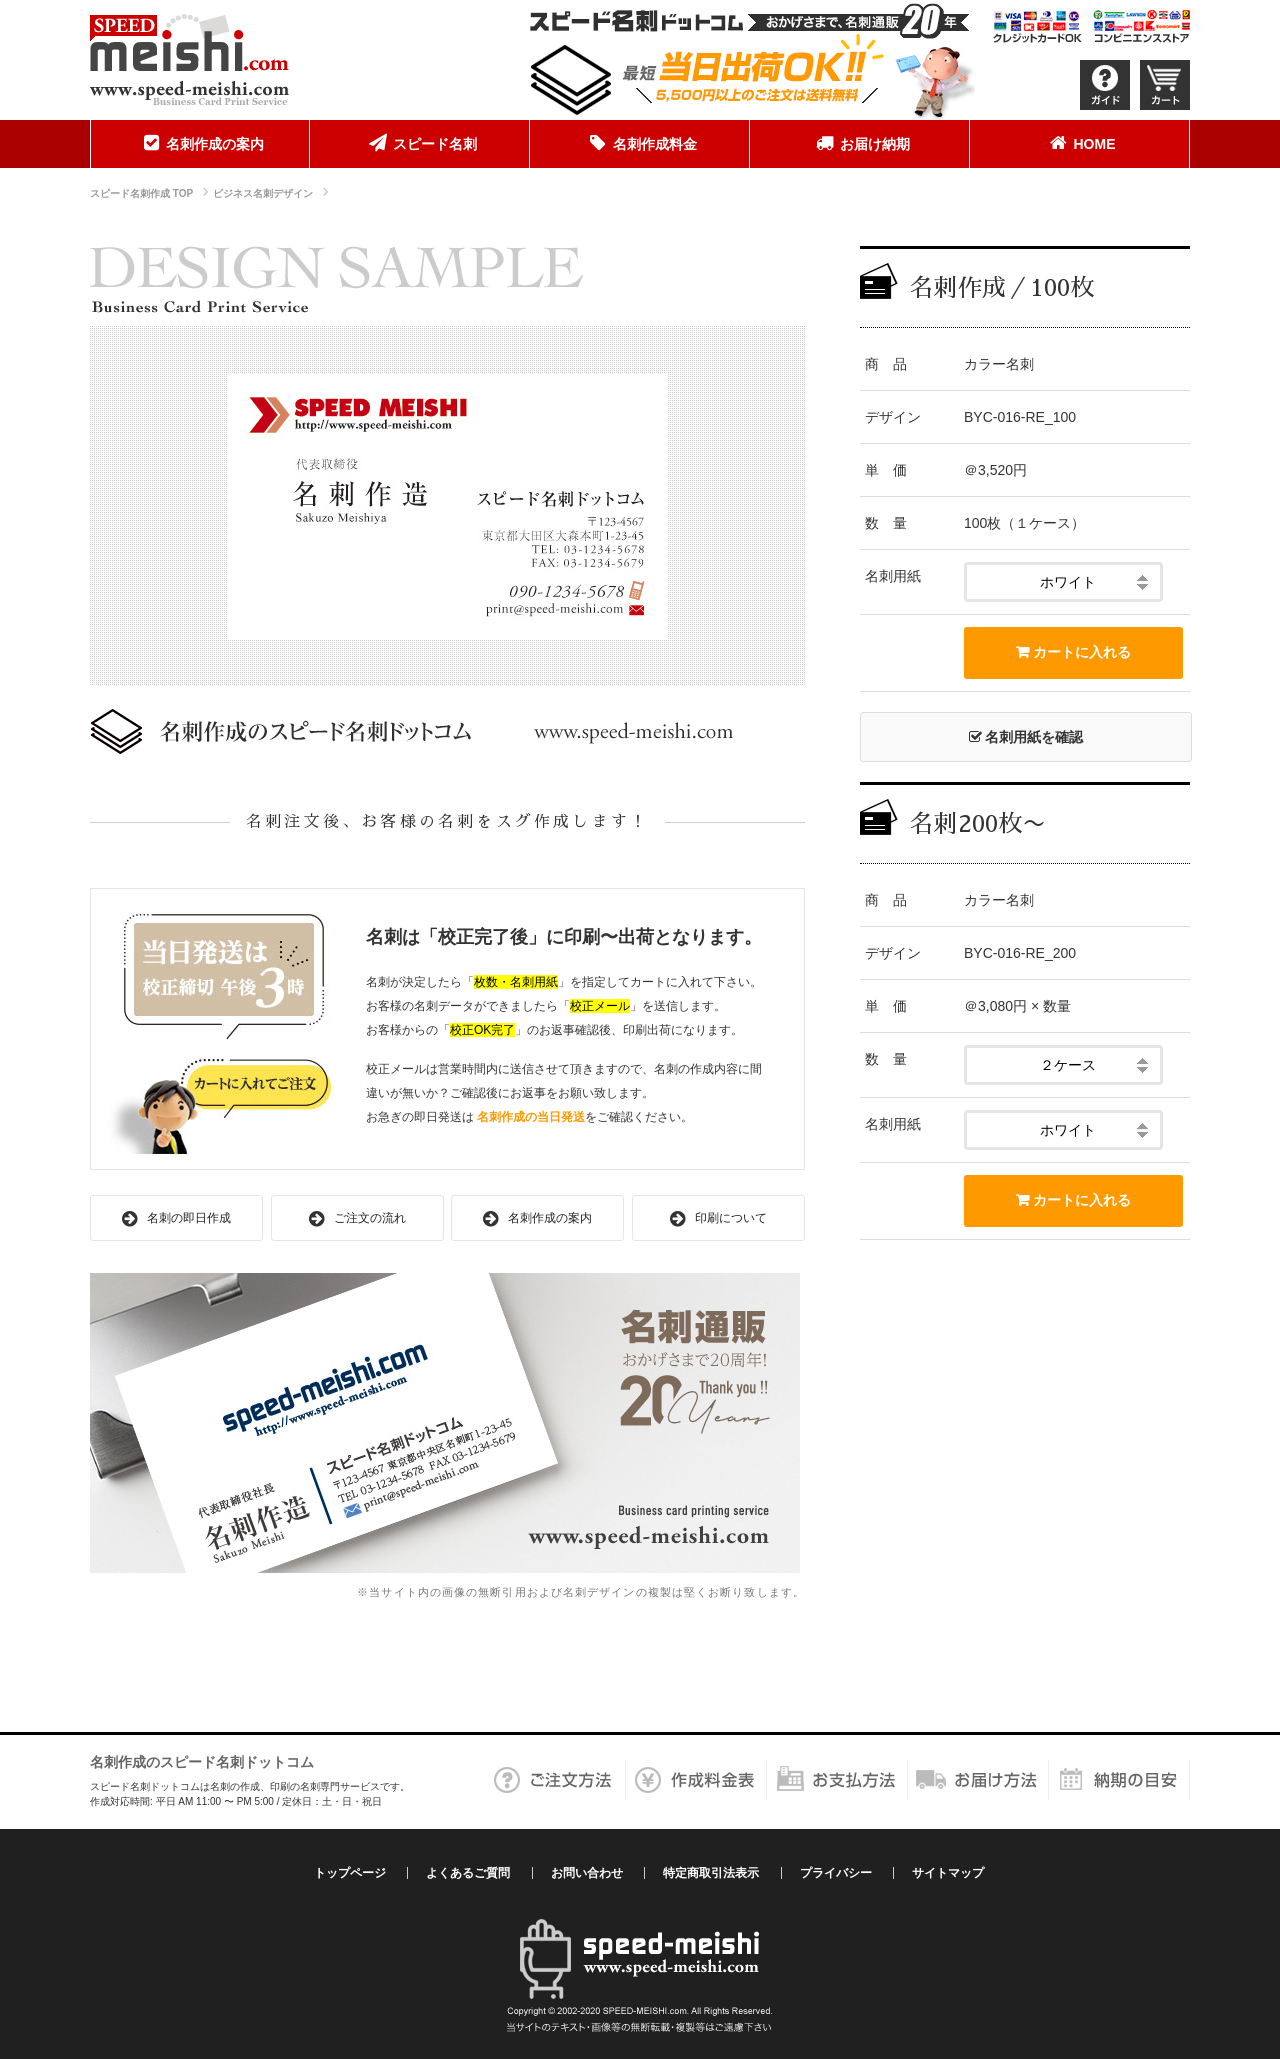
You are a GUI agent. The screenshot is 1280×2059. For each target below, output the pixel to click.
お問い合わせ (587, 1873)
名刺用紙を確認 (1026, 737)
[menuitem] (200, 144)
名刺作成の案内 (200, 143)
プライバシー (836, 1873)
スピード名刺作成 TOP (141, 193)
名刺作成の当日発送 (531, 1117)
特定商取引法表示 (711, 1873)
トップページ (350, 1873)
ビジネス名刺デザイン (263, 193)
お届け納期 (860, 143)
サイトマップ (948, 1873)
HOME (1080, 143)
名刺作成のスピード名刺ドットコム (202, 1762)
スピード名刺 (420, 143)
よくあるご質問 (468, 1873)
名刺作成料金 (640, 143)
